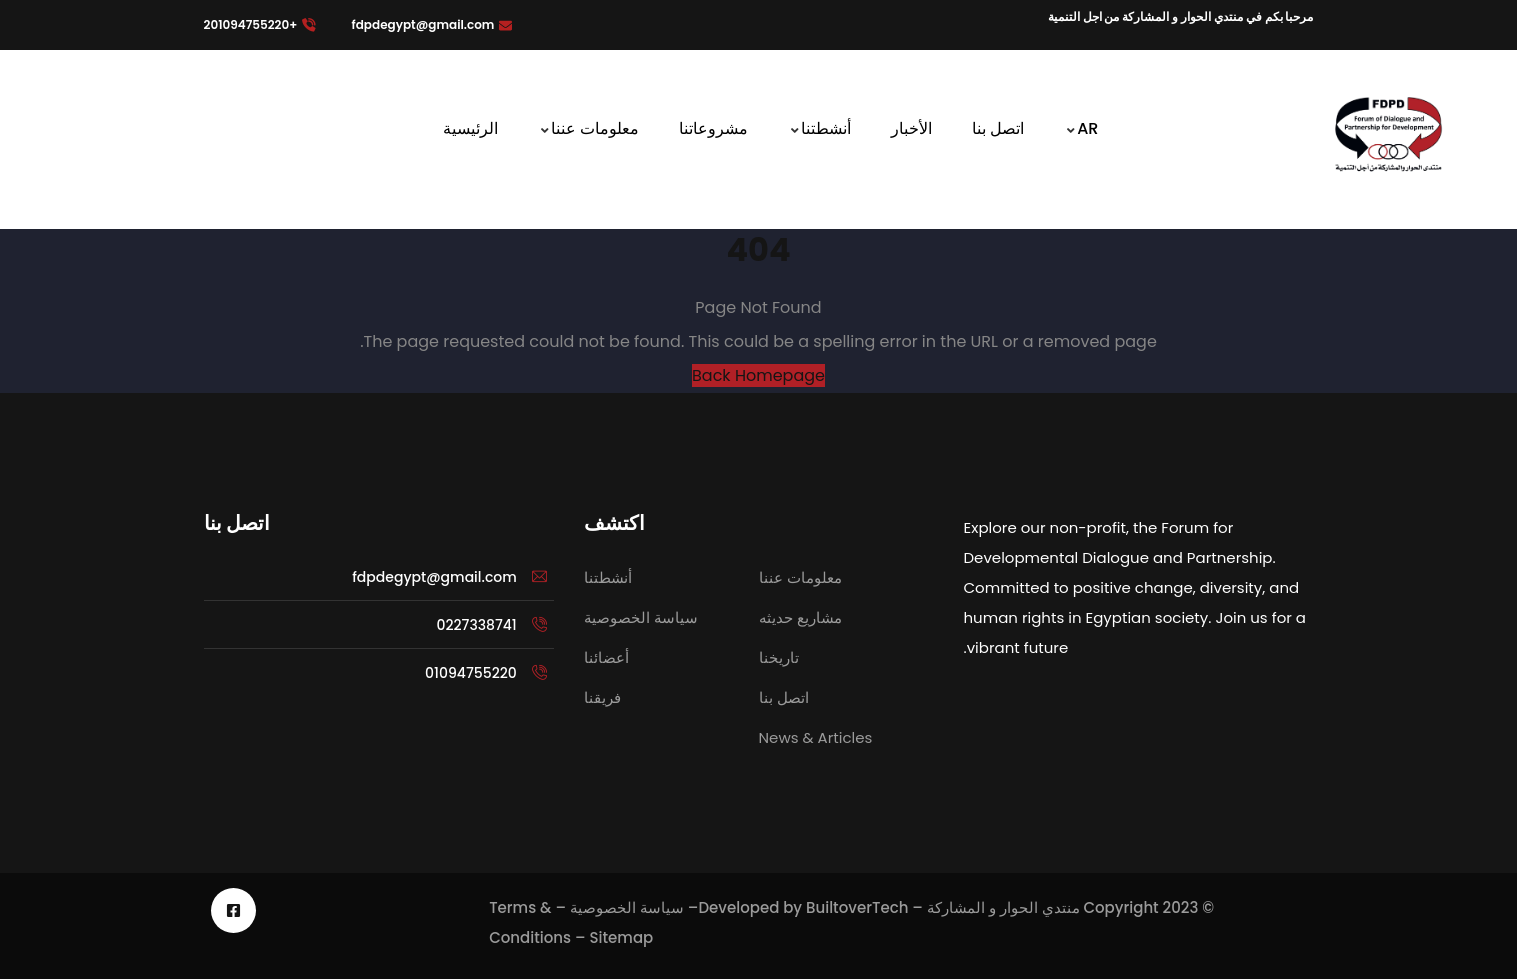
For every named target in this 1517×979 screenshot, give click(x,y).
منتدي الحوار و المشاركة (1003, 907)
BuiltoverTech (857, 907)
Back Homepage (758, 375)
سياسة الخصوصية (627, 907)
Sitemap (621, 937)
